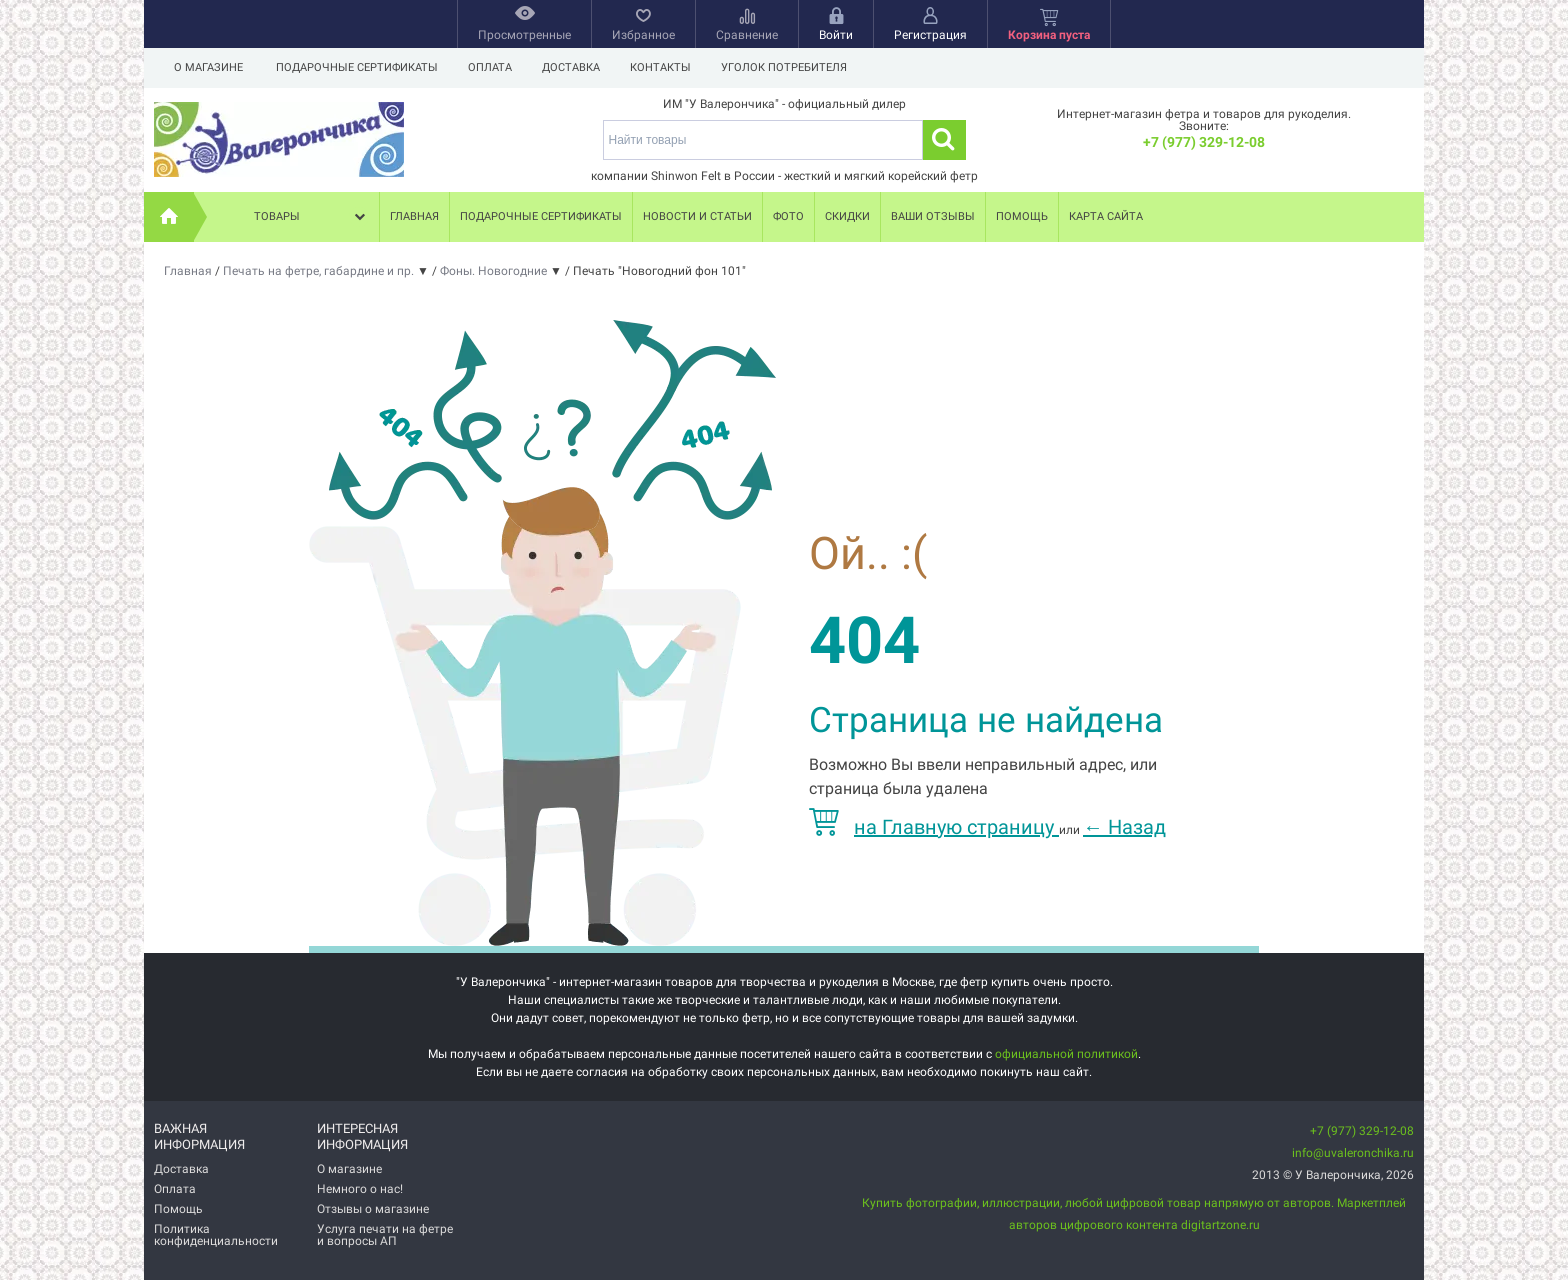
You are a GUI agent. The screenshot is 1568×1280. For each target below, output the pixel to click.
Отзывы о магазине (373, 1209)
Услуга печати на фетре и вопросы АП (385, 1235)
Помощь (1022, 216)
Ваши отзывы (933, 216)
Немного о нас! (360, 1189)
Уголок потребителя (796, 67)
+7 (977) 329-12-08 (1204, 142)
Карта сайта (1106, 216)
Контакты (669, 67)
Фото (788, 216)
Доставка (577, 67)
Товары (312, 217)
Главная (414, 216)
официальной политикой (1066, 1054)
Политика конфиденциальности (216, 1235)
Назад (1124, 827)
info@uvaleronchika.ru (1353, 1153)
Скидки (847, 216)
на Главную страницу (934, 827)
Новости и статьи (697, 216)
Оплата (493, 67)
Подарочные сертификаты (357, 67)
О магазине (208, 67)
